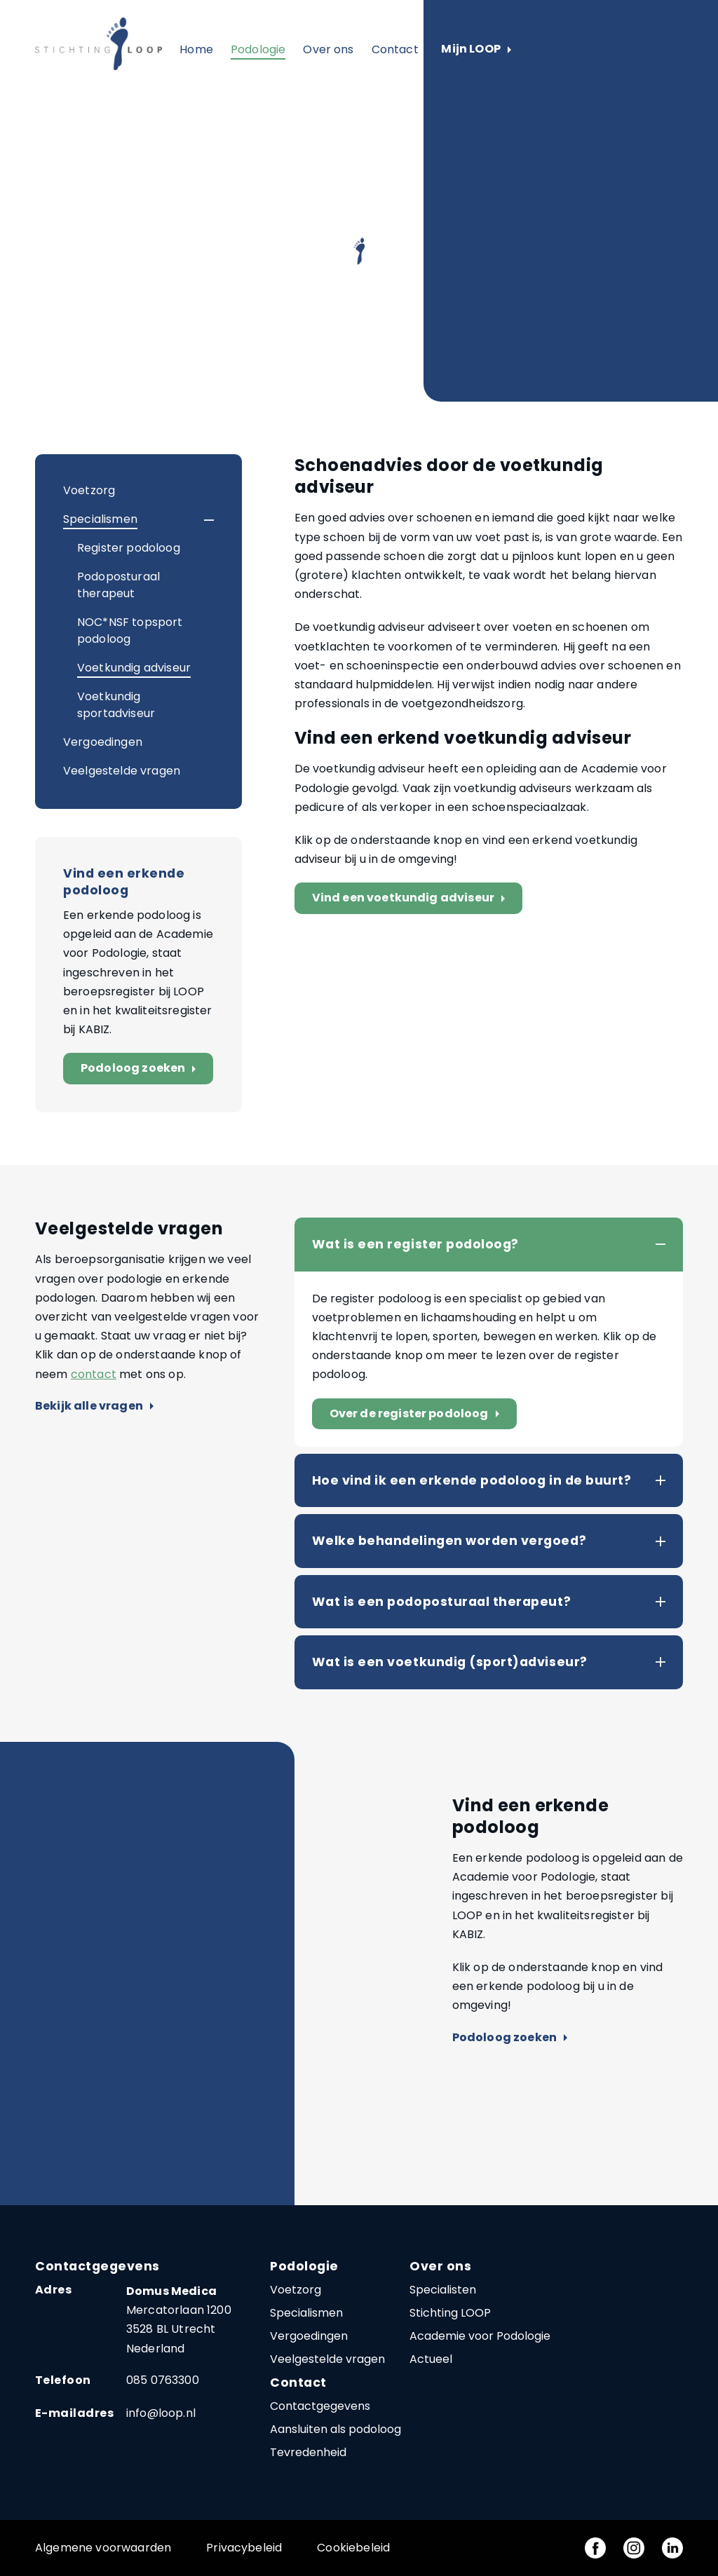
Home (196, 49)
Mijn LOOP (475, 49)
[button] (196, 520)
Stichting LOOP (450, 2313)
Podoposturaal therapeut (118, 584)
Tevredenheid (308, 2452)
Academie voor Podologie (479, 2336)
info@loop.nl (161, 2413)
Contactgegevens (320, 2406)
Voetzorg (89, 490)
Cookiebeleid (353, 2548)
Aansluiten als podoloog (335, 2429)
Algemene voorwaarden (103, 2548)
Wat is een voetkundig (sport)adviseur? (450, 1662)
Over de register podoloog (418, 1414)
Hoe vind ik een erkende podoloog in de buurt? (472, 1480)
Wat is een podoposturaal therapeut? (441, 1601)
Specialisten (442, 2290)
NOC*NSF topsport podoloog (130, 630)
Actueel (430, 2359)
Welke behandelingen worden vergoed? (449, 1540)
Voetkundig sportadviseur (116, 704)
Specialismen (100, 519)
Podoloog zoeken (141, 1068)
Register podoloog (128, 548)
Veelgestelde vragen (121, 771)
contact (93, 1374)
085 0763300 (162, 2380)
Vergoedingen (102, 742)
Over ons (328, 49)
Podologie (258, 49)
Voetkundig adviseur (134, 668)
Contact (395, 49)
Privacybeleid (244, 2548)
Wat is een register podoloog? (415, 1244)
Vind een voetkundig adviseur (411, 898)
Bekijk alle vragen (94, 1406)
